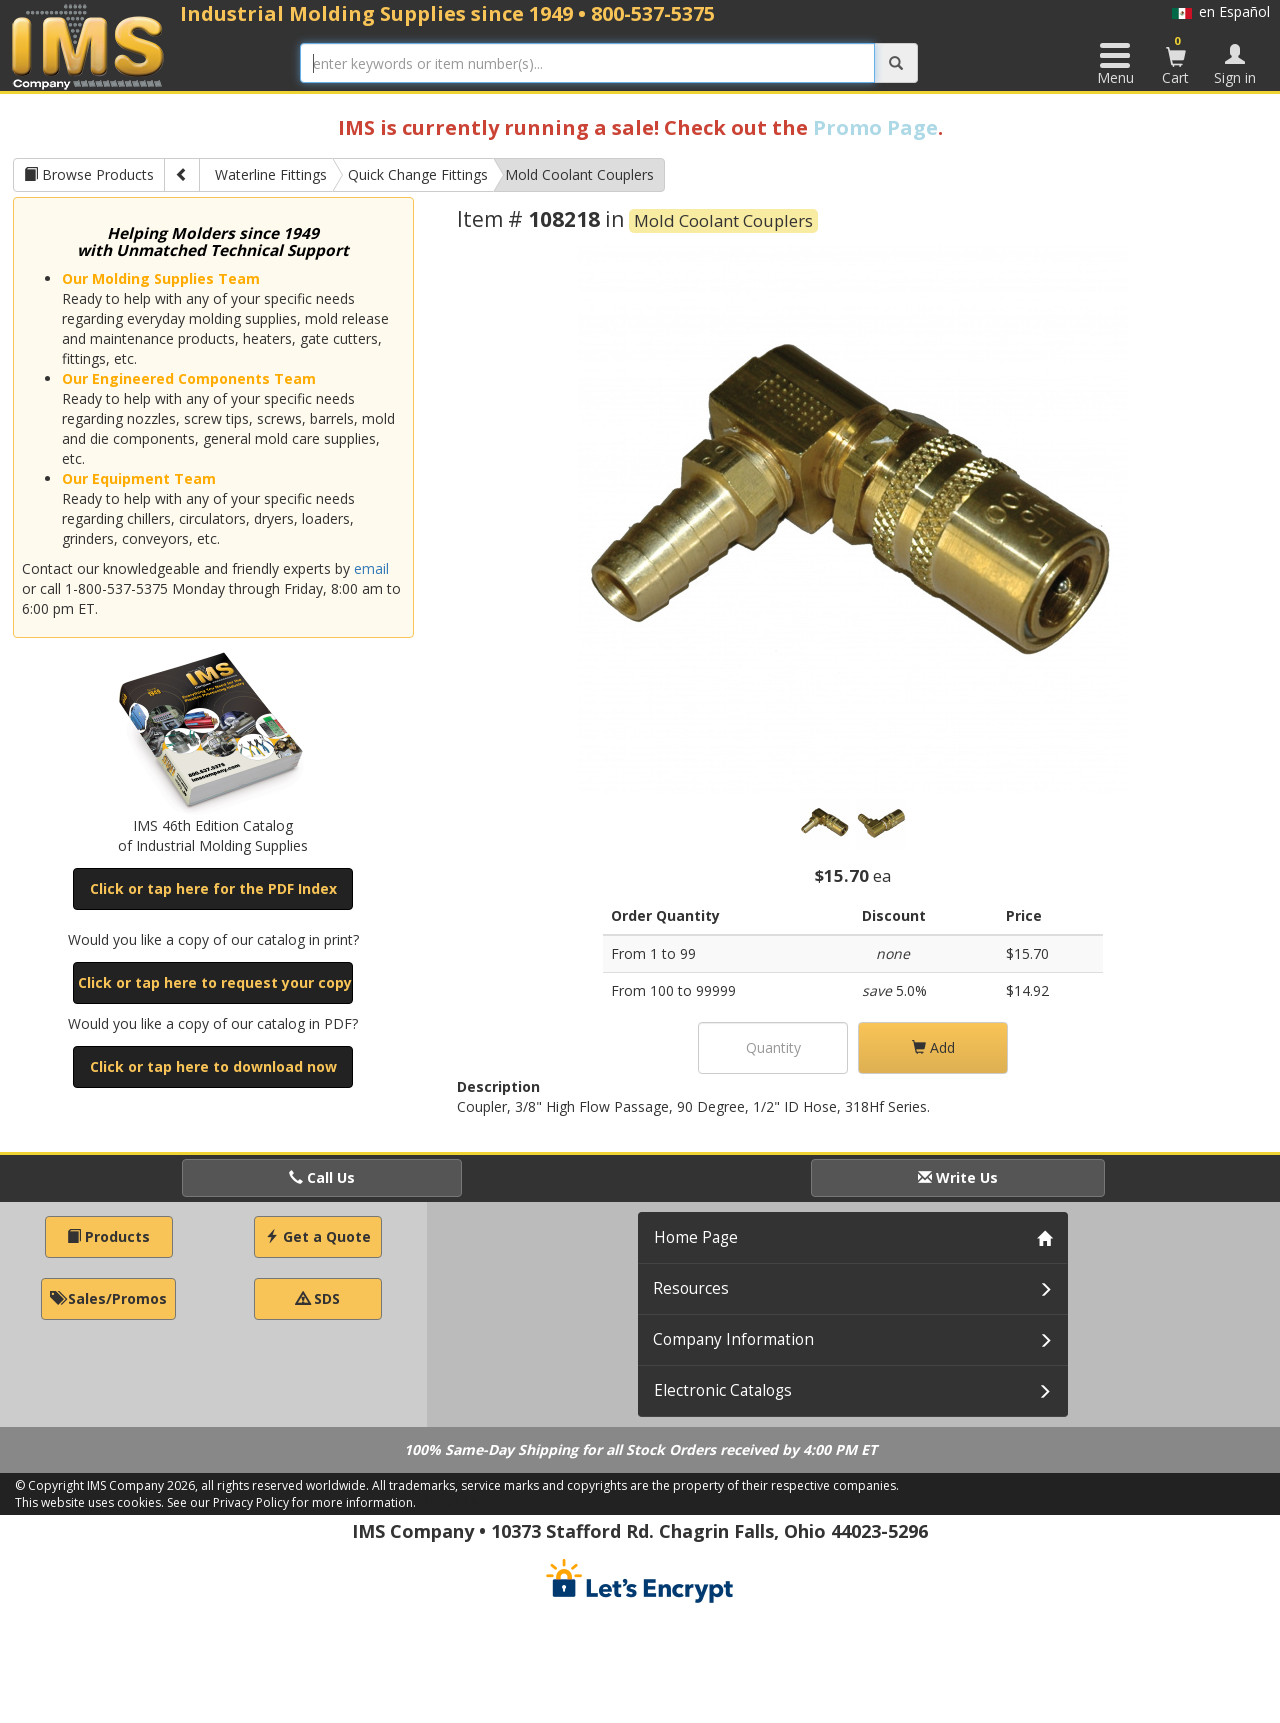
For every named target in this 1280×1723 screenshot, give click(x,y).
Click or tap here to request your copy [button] (215, 982)
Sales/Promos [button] (108, 1298)
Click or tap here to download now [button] (213, 1066)
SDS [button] (318, 1298)
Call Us (322, 1177)
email (371, 568)
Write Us (958, 1177)
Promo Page (875, 127)
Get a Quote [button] (318, 1236)
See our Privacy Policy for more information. (291, 1502)
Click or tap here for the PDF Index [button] (213, 888)
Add (933, 1047)
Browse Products (89, 174)
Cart (1176, 60)
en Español (1221, 11)
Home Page (696, 1237)
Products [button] (108, 1236)
